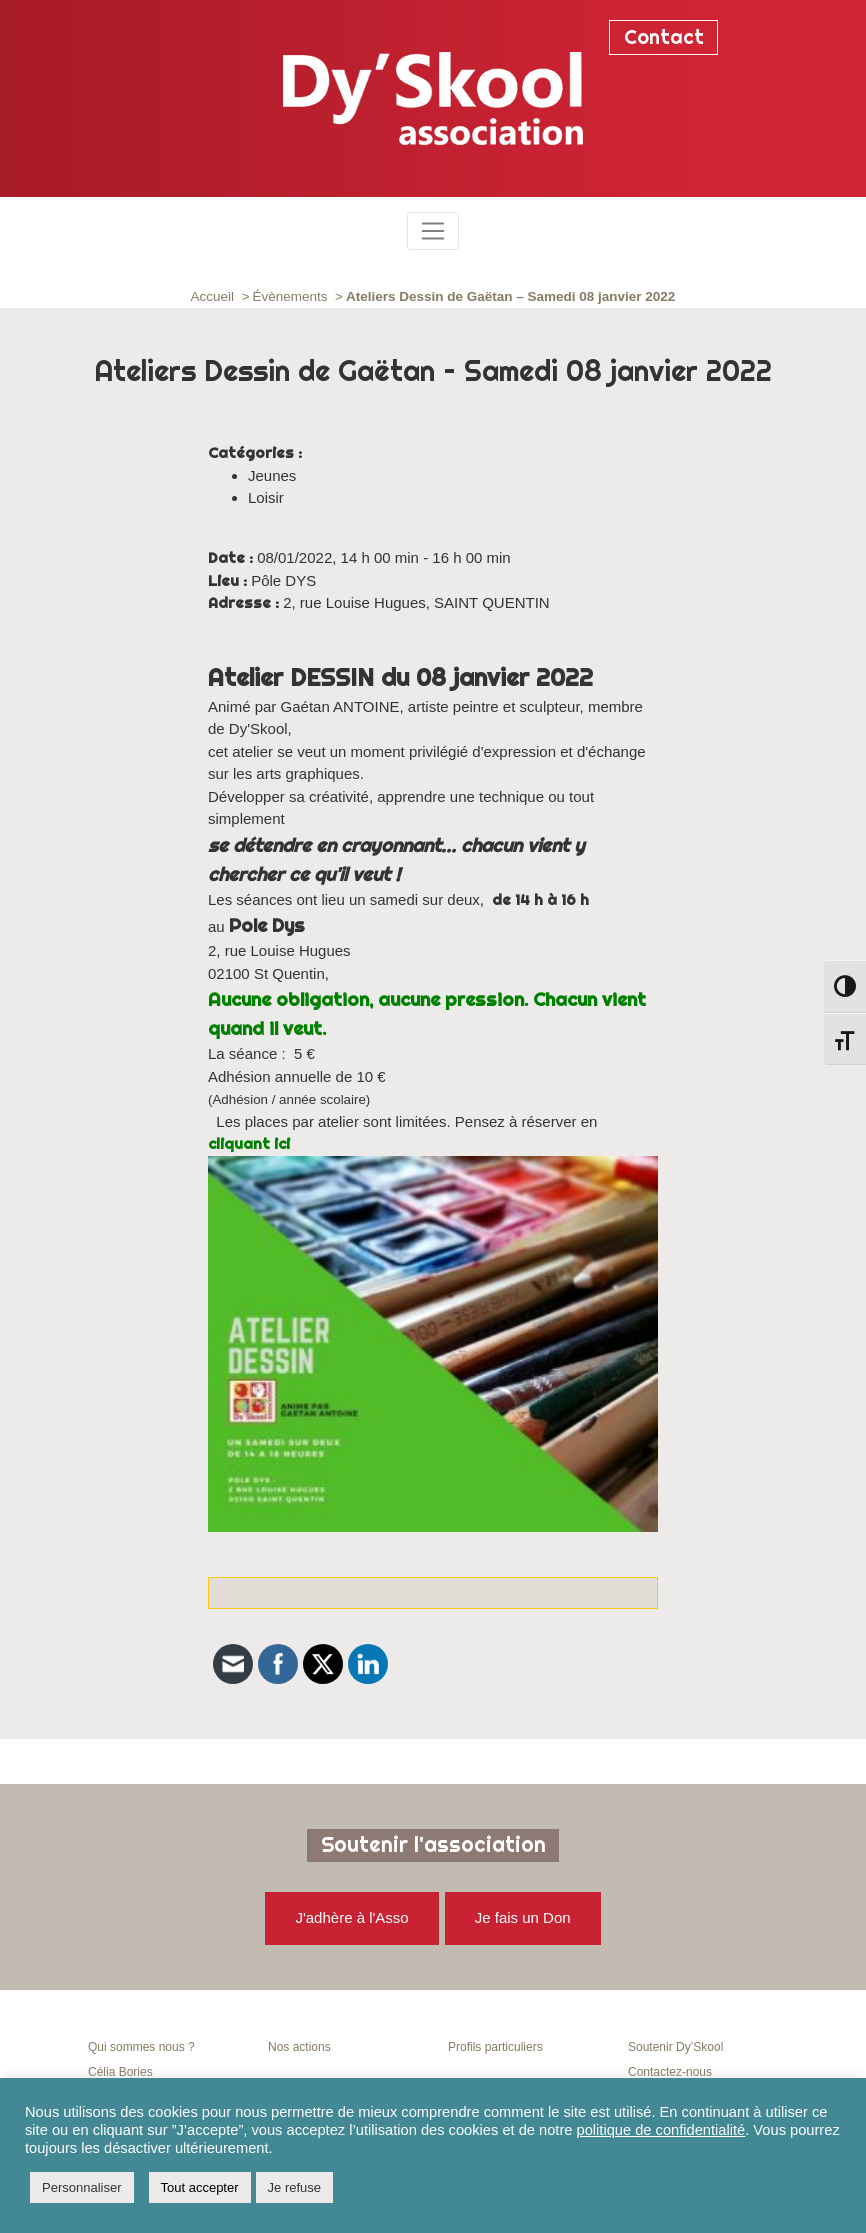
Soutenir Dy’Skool (675, 2047)
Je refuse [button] (294, 2187)
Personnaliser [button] (82, 2187)
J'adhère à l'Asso (351, 1917)
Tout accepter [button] (200, 2187)
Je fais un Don (523, 1917)
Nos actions (299, 2047)
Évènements (290, 296)
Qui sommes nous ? (141, 2047)
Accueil (213, 296)
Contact (664, 37)
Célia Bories (120, 2072)
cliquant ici (249, 1143)
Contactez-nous (670, 2072)
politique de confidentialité (661, 2130)
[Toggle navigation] (433, 231)
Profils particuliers (495, 2047)
